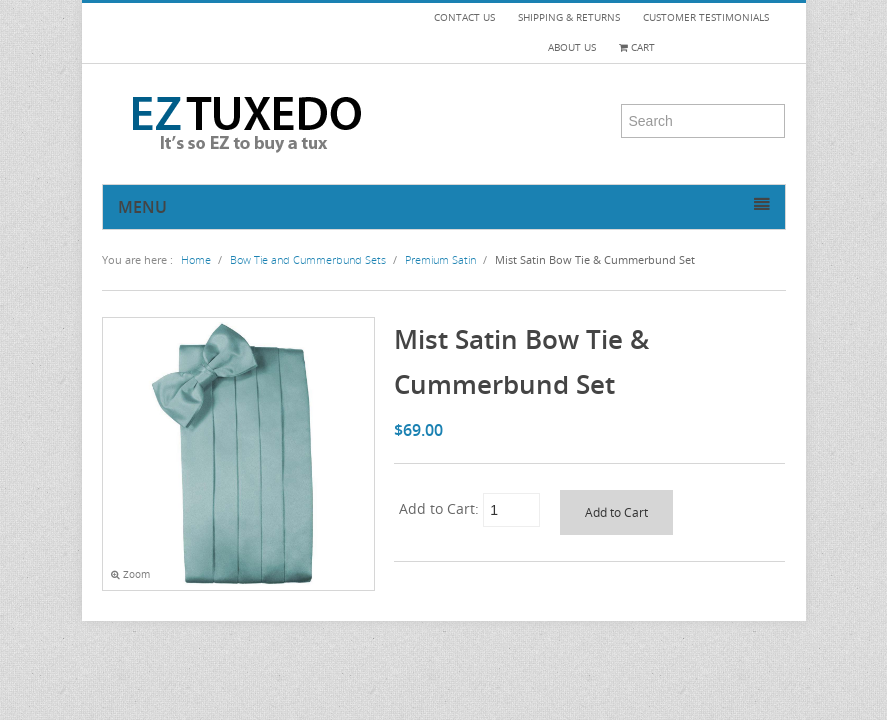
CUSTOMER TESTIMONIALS (706, 17)
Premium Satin (440, 259)
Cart (637, 47)
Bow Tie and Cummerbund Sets (308, 259)
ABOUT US (572, 47)
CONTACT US (464, 17)
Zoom (130, 574)
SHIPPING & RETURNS (569, 17)
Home (196, 259)
